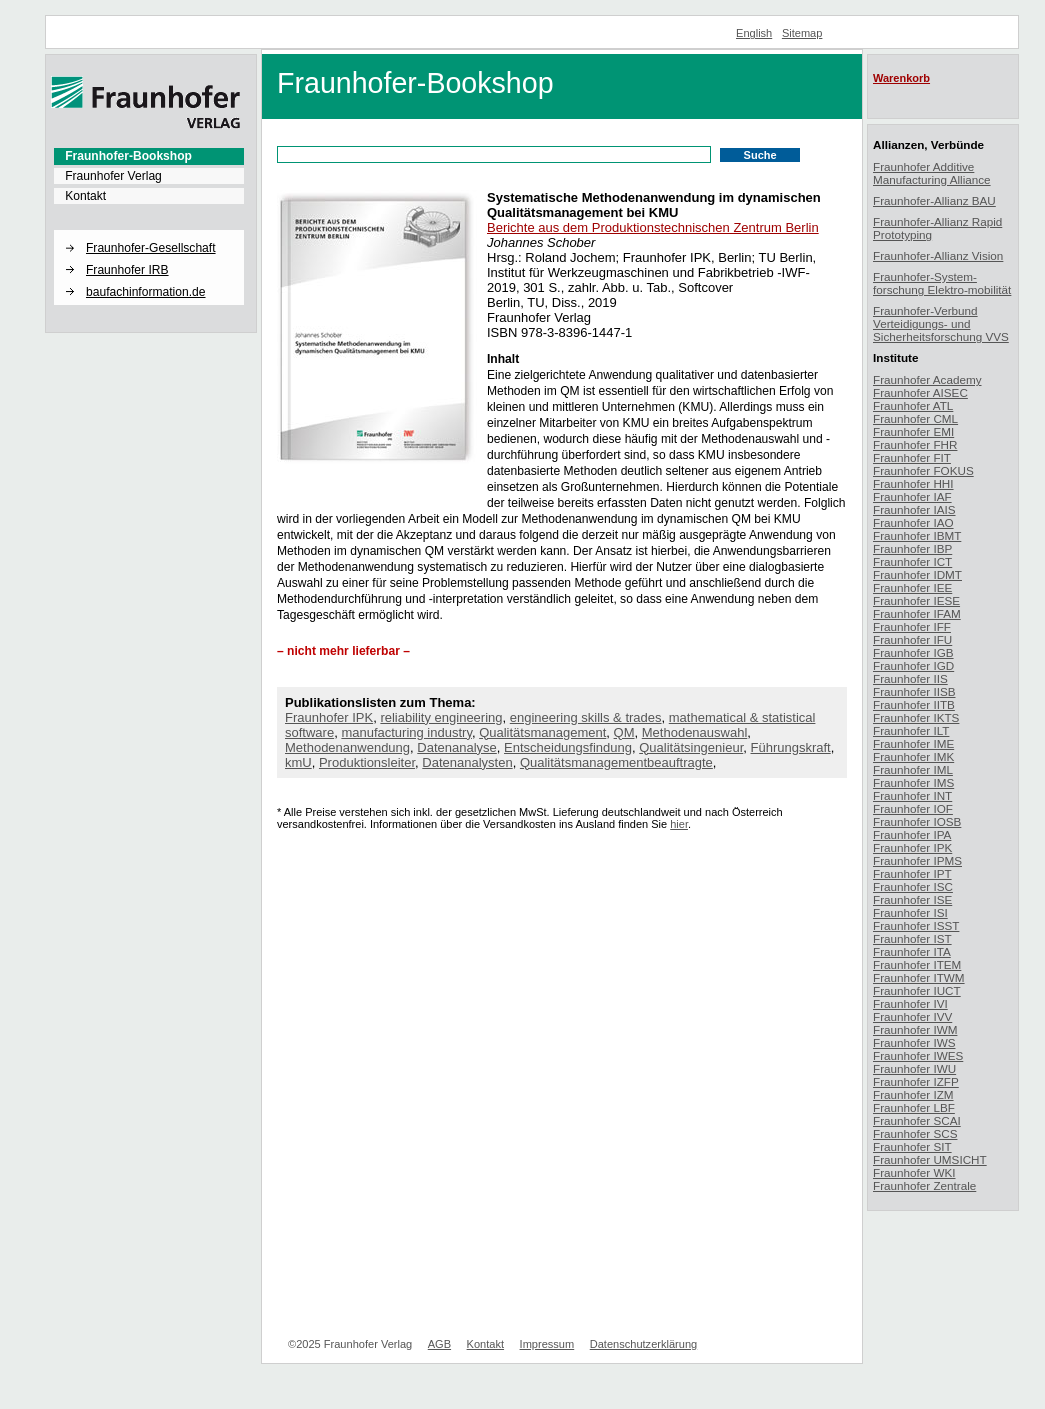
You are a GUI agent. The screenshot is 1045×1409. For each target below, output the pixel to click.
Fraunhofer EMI (913, 431)
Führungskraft (791, 747)
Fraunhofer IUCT (917, 990)
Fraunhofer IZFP (916, 1081)
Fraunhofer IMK (913, 756)
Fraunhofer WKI (914, 1172)
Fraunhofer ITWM (919, 977)
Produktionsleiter (367, 762)
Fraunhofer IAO (913, 522)
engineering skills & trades (586, 717)
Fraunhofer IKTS (916, 717)
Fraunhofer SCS (915, 1133)
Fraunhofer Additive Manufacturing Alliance (932, 173)
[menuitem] (149, 156)
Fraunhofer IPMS (917, 860)
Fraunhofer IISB (914, 691)
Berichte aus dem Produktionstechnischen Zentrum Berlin (653, 227)
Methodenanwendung (347, 747)
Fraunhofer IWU (914, 1068)
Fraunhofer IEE (912, 587)
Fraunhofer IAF (912, 496)
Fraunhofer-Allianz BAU (934, 200)
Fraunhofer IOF (913, 808)
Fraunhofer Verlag (113, 176)
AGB (439, 1344)
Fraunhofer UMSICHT (930, 1159)
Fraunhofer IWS (914, 1042)
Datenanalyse (457, 747)
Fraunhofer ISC (913, 886)
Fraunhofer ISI (910, 912)
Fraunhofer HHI (913, 483)
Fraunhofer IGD (913, 665)
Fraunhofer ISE (912, 899)
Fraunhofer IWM (915, 1029)
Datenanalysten (467, 762)
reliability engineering (441, 717)
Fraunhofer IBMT (917, 535)
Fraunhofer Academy (927, 379)
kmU (298, 762)
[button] (149, 231)
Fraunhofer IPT (912, 873)
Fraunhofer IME (913, 743)
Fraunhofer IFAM (917, 613)
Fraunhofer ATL (913, 405)
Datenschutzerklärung (643, 1344)
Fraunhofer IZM (913, 1094)
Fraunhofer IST (912, 938)
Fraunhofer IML (913, 769)
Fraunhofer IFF (912, 626)
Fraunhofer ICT (912, 561)
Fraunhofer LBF (914, 1107)
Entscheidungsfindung (568, 747)
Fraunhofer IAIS (914, 509)
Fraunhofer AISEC (920, 392)
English (754, 33)
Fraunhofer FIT (912, 457)
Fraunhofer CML (915, 418)
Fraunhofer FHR (915, 444)
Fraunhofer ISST (916, 925)
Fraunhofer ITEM (917, 964)
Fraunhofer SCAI (917, 1120)
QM (624, 732)
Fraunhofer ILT (911, 730)
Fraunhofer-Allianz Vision (938, 255)
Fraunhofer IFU (912, 639)
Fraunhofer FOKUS (923, 470)
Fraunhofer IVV (912, 1016)
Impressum (547, 1344)
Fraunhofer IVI (910, 1003)
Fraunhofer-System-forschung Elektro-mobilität (942, 283)
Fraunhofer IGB (913, 652)
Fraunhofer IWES (918, 1055)
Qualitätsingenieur (691, 747)
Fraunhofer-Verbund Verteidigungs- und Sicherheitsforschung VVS (941, 323)
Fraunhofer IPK (329, 717)
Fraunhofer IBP (912, 548)
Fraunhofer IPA (912, 834)
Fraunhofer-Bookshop (128, 156)
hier (679, 824)
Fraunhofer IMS (913, 782)
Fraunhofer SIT (912, 1146)
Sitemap (802, 33)
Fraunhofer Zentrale (924, 1185)
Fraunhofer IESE (916, 600)
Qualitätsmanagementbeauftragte (616, 762)
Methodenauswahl (695, 732)
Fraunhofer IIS (910, 678)
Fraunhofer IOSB (917, 821)
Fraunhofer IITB (914, 704)
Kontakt (85, 196)
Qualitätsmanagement (542, 732)
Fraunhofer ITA (912, 951)
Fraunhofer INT (912, 795)
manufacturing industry (406, 732)
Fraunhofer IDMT (917, 574)
